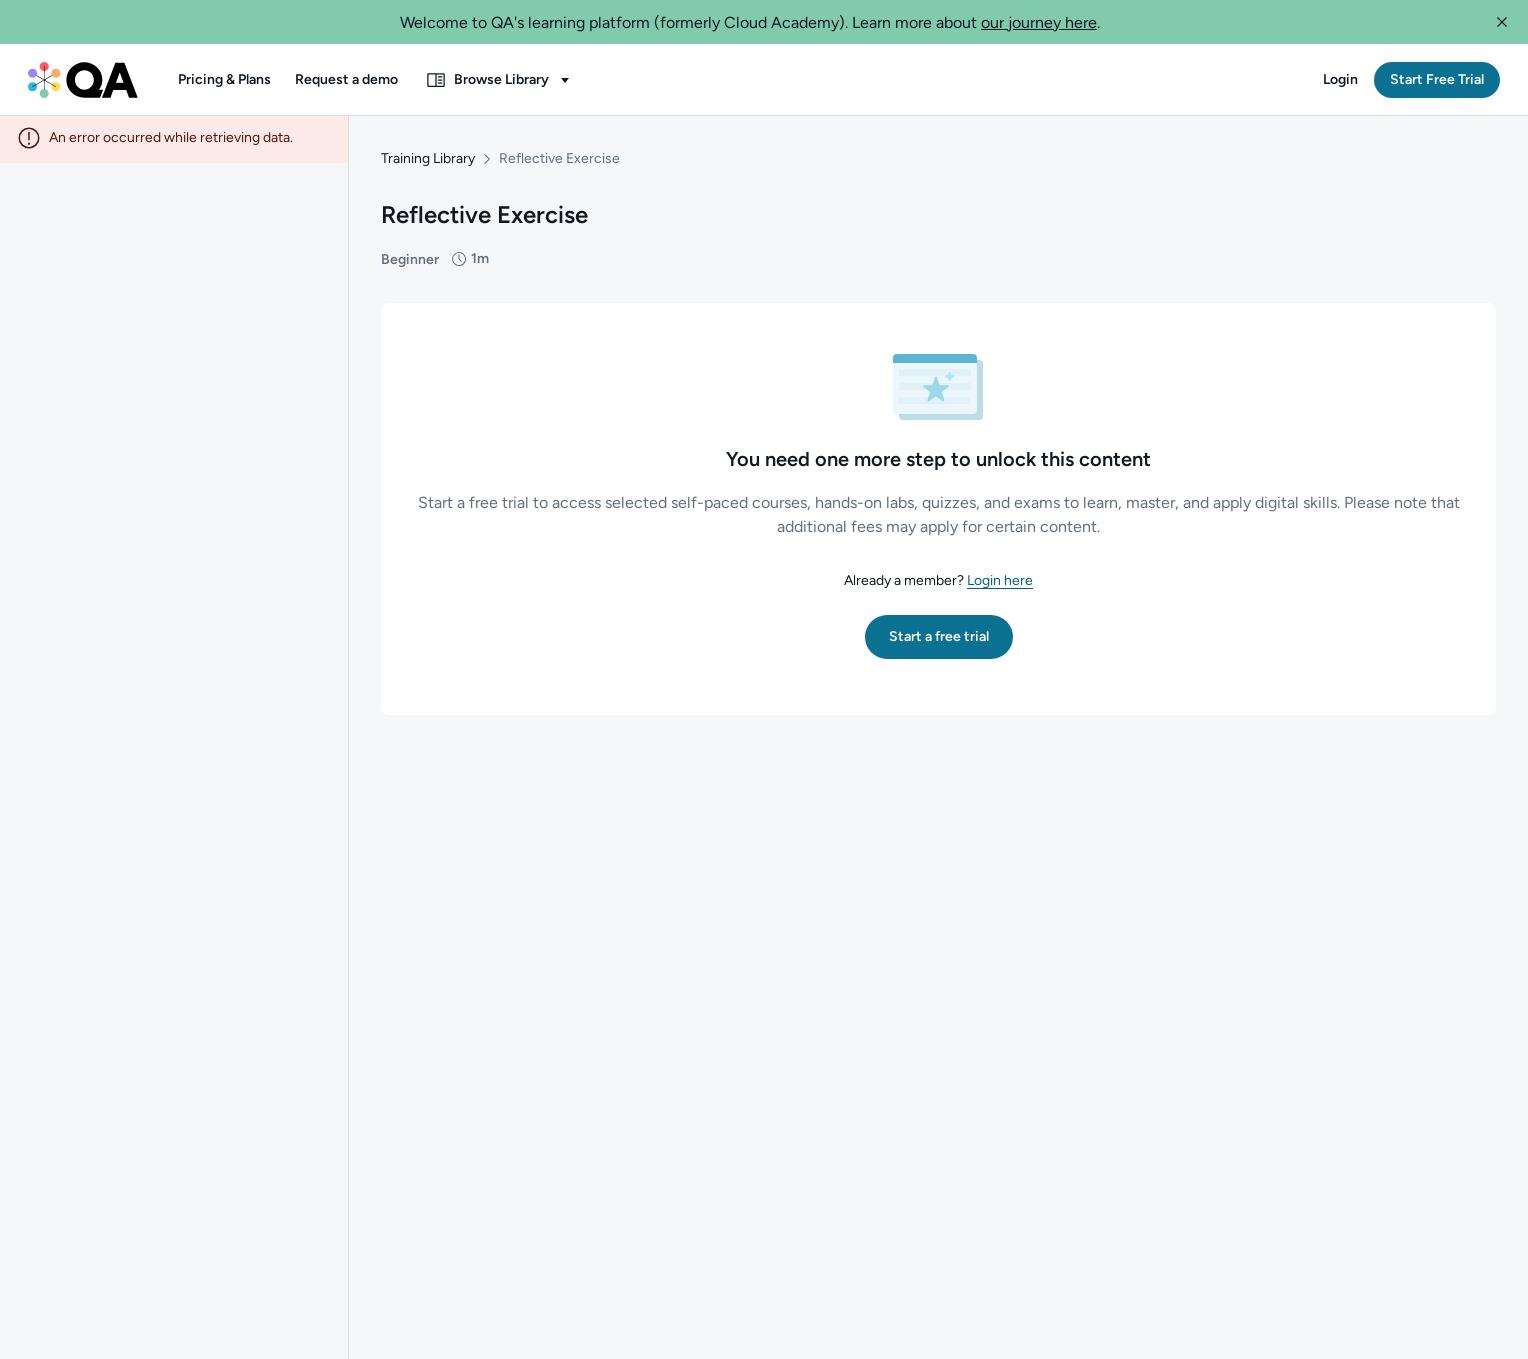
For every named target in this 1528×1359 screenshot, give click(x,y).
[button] (1502, 22)
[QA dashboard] (83, 80)
